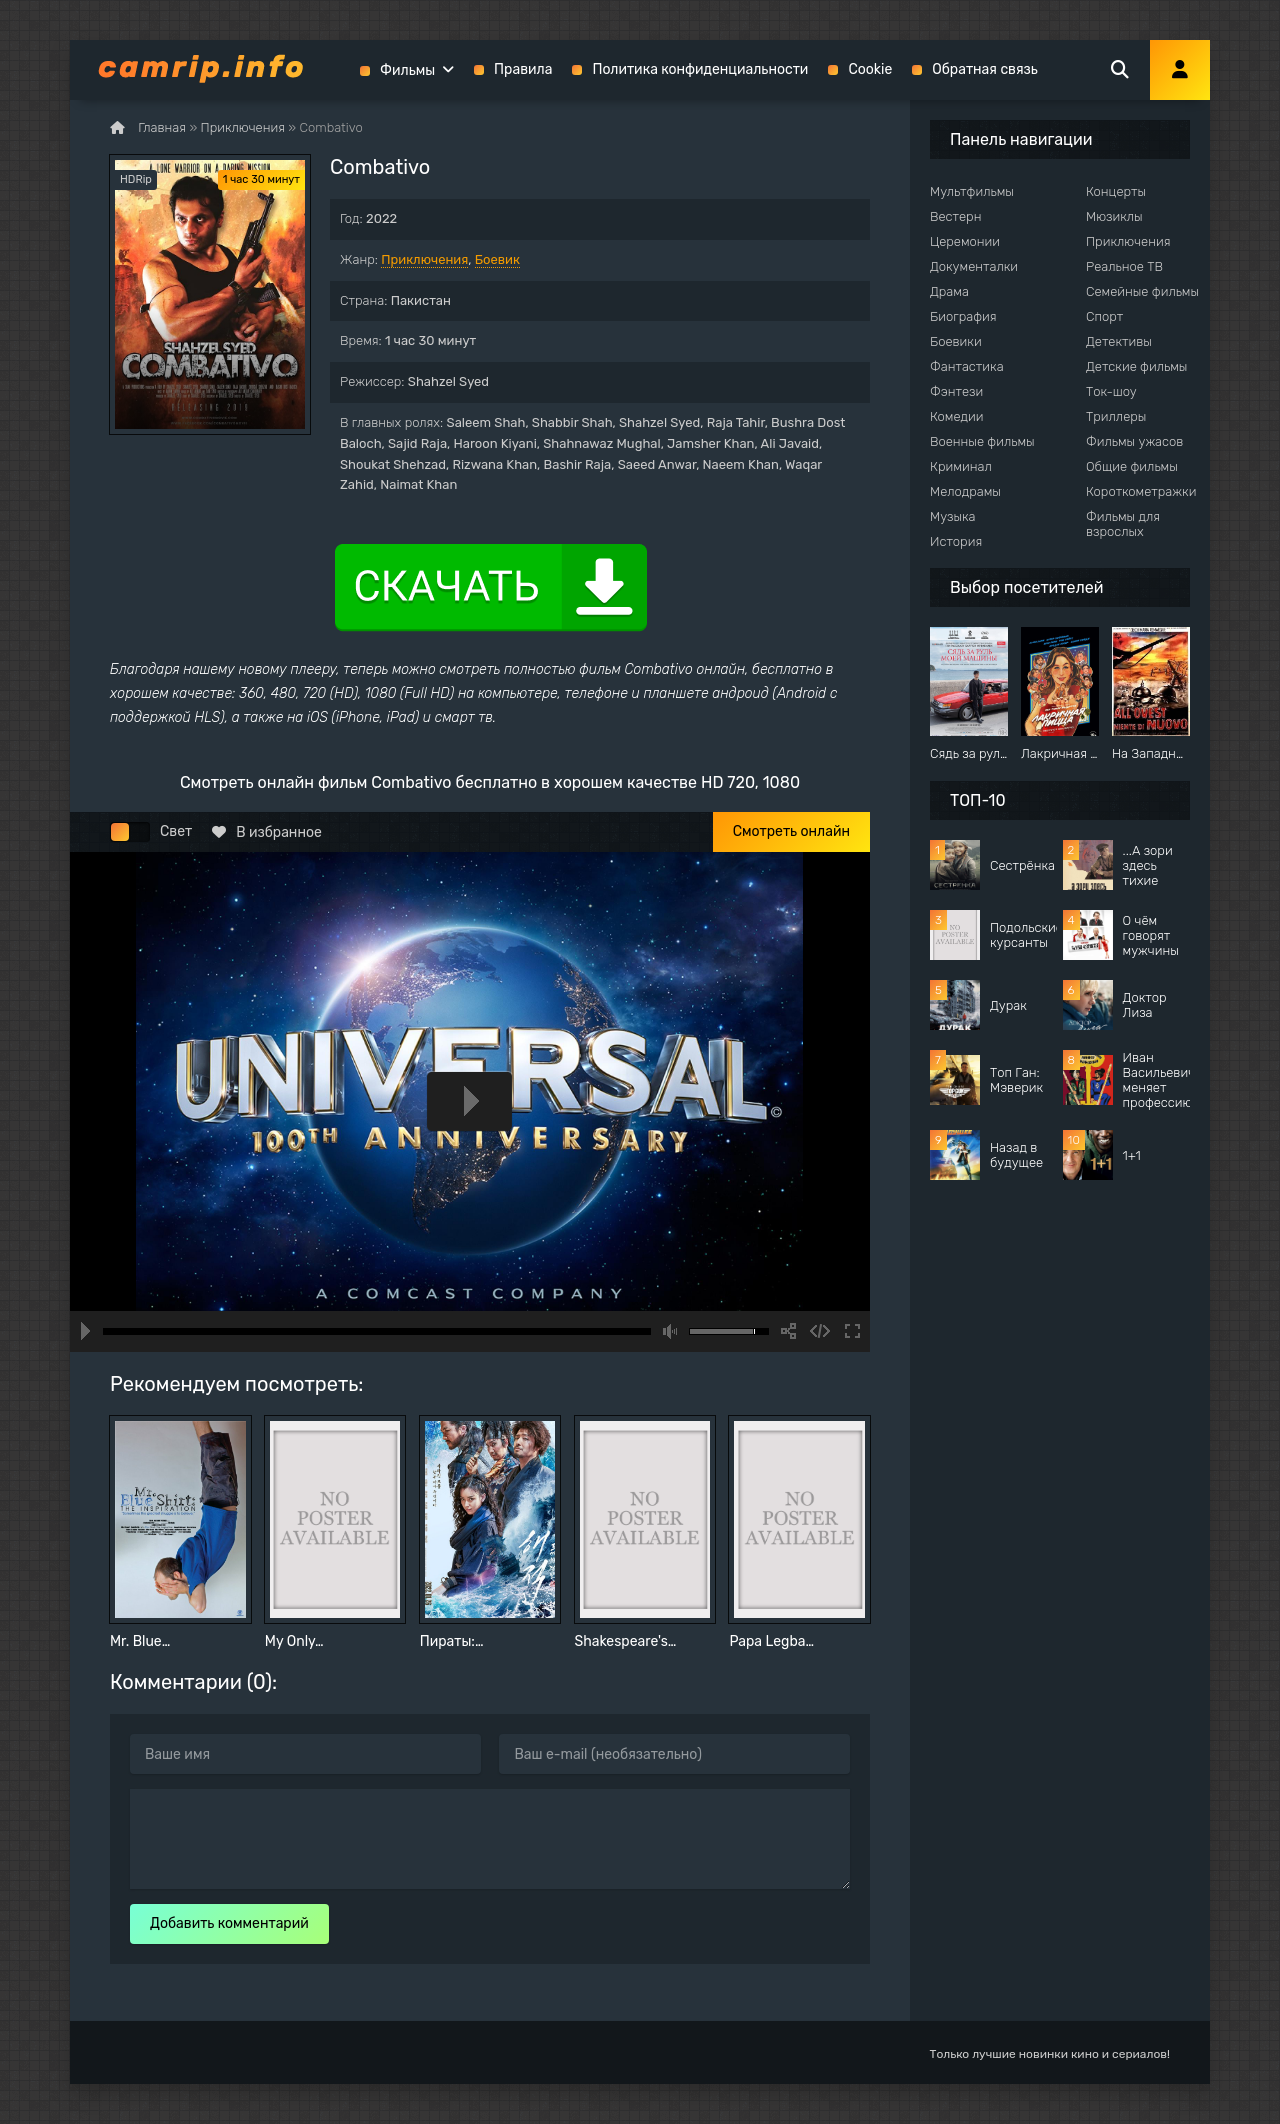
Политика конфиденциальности (700, 69)
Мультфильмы (972, 191)
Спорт (1104, 316)
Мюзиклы (1114, 216)
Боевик (497, 259)
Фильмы (407, 70)
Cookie (870, 69)
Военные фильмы (982, 441)
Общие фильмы (1132, 466)
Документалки (974, 266)
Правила (523, 69)
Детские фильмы (1136, 366)
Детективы (1119, 341)
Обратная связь (985, 69)
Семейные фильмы (1142, 291)
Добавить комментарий (229, 1923)
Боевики (956, 341)
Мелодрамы (965, 491)
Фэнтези (956, 391)
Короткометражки (1141, 491)
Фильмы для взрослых (1123, 524)
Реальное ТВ (1124, 266)
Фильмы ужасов (1134, 441)
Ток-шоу (1111, 391)
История (956, 541)
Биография (963, 316)
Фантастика (967, 366)
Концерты (1116, 191)
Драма (949, 291)
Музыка (953, 516)
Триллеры (1116, 416)
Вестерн (955, 216)
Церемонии (965, 241)
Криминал (961, 466)
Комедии (957, 416)
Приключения (424, 259)
